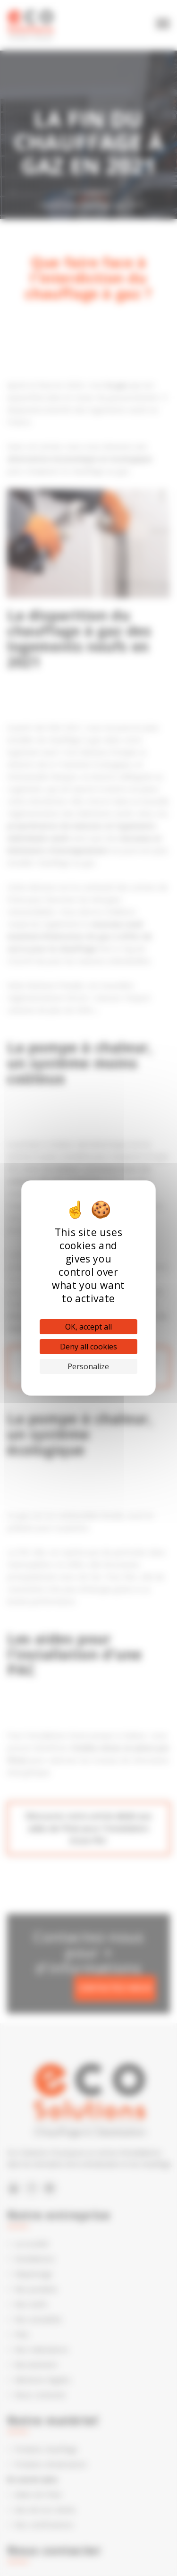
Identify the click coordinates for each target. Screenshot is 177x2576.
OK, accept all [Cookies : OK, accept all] (88, 1327)
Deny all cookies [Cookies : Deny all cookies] (88, 1346)
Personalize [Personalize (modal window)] (88, 1366)
